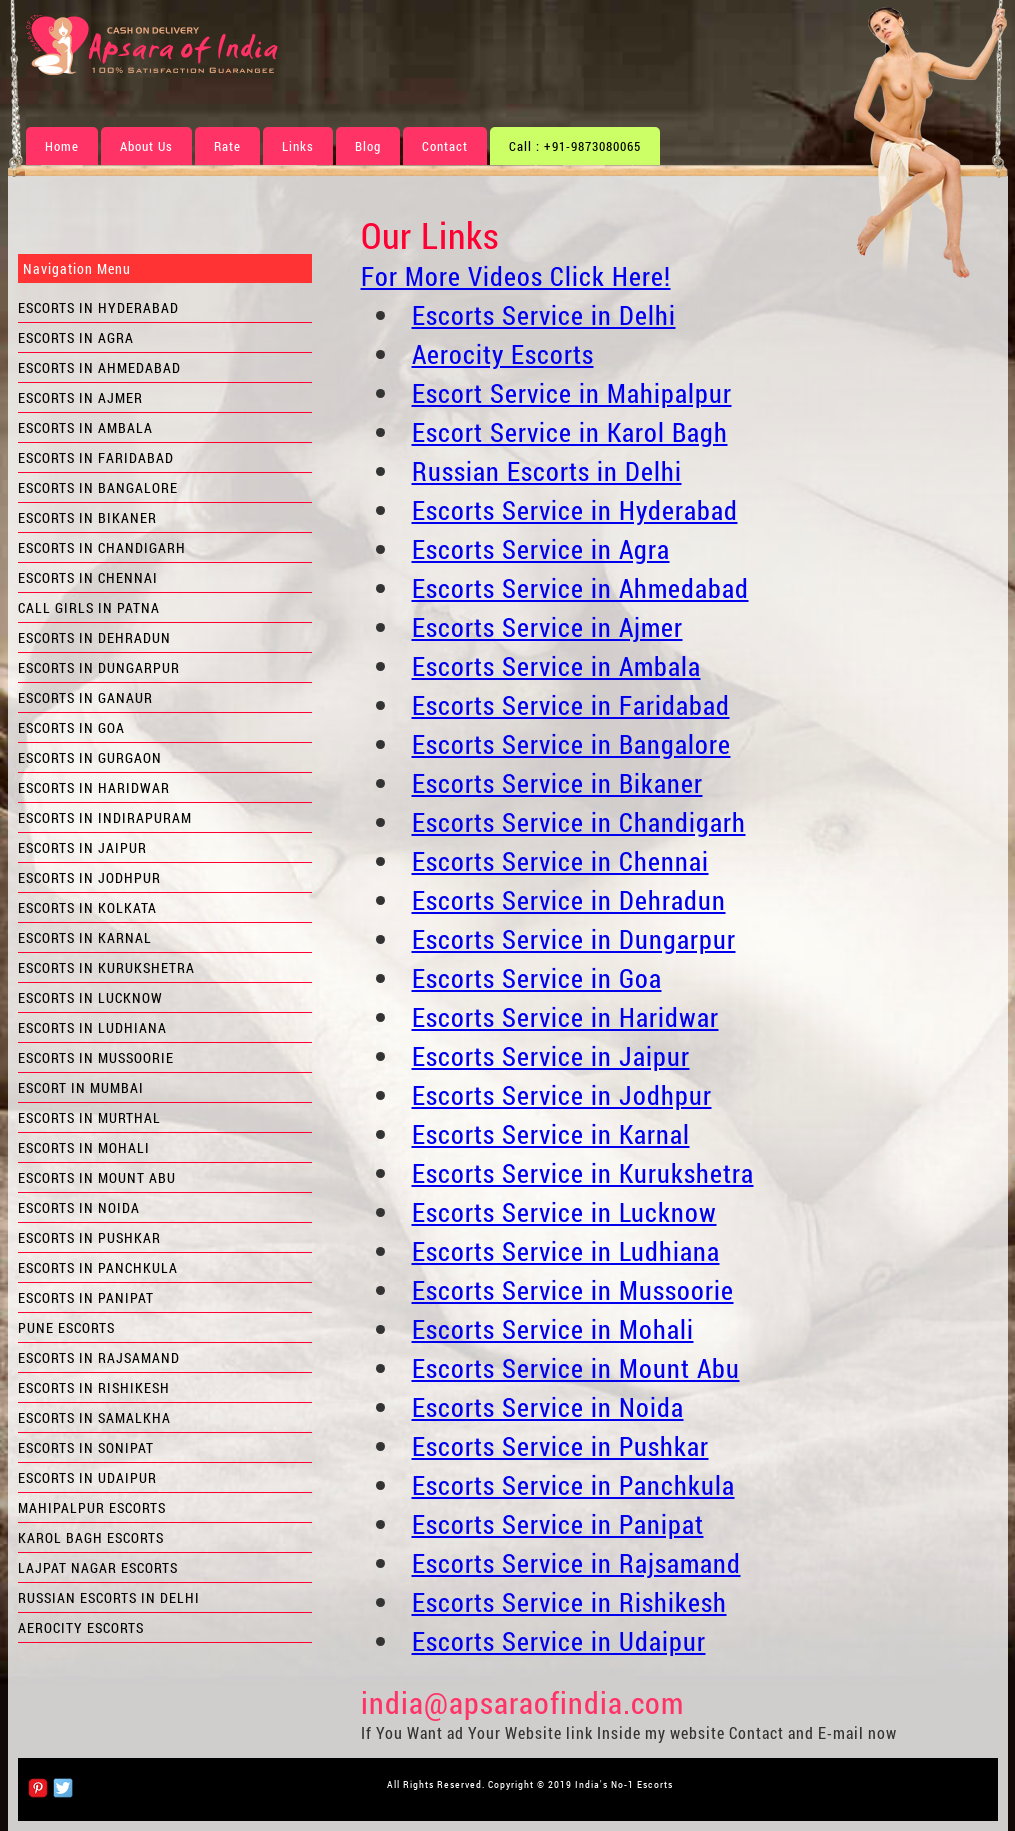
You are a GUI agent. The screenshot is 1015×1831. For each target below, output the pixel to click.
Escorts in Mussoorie (96, 1057)
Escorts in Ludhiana (92, 1027)
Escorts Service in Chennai (560, 861)
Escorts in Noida (79, 1207)
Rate (227, 146)
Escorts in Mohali (84, 1147)
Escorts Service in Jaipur (551, 1056)
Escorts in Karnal (85, 937)
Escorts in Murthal (89, 1117)
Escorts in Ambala (85, 427)
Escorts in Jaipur (82, 847)
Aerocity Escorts (503, 354)
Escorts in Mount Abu (97, 1177)
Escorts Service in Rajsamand (576, 1563)
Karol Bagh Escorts (91, 1537)
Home (62, 146)
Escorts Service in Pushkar (560, 1446)
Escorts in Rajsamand (99, 1357)
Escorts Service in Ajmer (547, 627)
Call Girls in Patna (89, 607)
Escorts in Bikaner (87, 517)
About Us (146, 146)
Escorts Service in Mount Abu (576, 1368)
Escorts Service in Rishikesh (569, 1602)
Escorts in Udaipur (87, 1477)
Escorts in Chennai (88, 577)
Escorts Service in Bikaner (557, 783)
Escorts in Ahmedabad (99, 367)
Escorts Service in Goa (537, 978)
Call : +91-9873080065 (575, 146)
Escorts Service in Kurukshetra (583, 1173)
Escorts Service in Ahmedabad (580, 588)
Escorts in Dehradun (94, 637)
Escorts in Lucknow (90, 997)
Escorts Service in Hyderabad (575, 510)
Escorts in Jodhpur (89, 877)
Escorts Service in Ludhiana (566, 1251)
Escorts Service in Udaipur (559, 1641)
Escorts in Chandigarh (102, 547)
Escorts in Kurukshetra (106, 967)
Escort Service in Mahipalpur (572, 393)
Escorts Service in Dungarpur (574, 939)
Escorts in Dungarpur (99, 667)
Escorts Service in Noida (548, 1407)
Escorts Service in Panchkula (573, 1485)
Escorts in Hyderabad (98, 307)
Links (298, 146)
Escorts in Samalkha (94, 1417)
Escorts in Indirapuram (105, 817)
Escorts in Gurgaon (90, 757)
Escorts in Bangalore (98, 487)
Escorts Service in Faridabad (571, 705)
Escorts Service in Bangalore (571, 744)
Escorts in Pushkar (89, 1237)
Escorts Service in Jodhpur (562, 1095)
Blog (368, 146)
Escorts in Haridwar (94, 787)
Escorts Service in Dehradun (569, 900)
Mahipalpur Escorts (92, 1507)
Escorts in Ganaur (85, 697)
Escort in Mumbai (81, 1087)
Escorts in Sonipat (86, 1447)
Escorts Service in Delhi (544, 315)
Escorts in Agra (76, 337)
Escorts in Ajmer (80, 397)
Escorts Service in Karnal (551, 1134)
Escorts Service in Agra (541, 549)
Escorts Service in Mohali (553, 1329)
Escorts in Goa (71, 727)
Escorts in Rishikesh (94, 1387)
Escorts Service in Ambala (556, 666)
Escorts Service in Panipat (558, 1524)
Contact (445, 146)
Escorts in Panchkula (98, 1267)
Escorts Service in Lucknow (564, 1212)
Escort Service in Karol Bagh (570, 432)
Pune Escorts (66, 1327)
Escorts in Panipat (86, 1297)
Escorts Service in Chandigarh (579, 822)
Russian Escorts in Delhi (547, 471)
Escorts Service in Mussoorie (573, 1290)
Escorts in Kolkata (87, 907)
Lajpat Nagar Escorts (98, 1567)
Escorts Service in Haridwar (565, 1017)
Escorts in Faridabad (96, 457)
